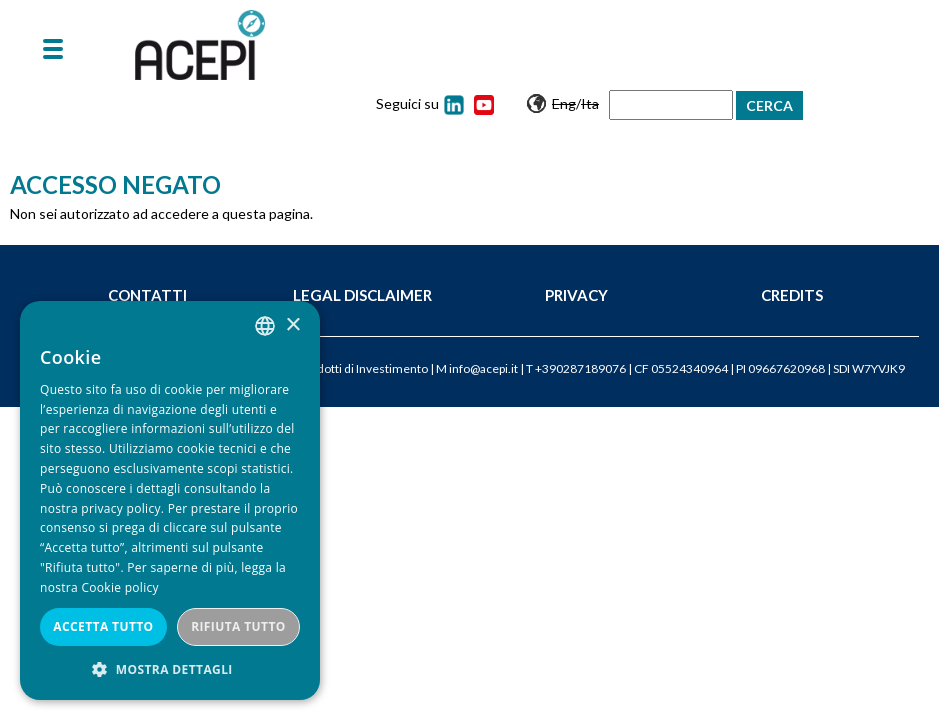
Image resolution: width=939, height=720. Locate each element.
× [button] (292, 325)
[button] (170, 669)
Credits (792, 295)
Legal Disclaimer (362, 295)
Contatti (147, 295)
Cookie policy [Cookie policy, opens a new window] (119, 587)
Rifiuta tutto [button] (238, 626)
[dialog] (170, 500)
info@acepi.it (483, 368)
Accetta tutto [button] (103, 626)
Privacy (576, 295)
